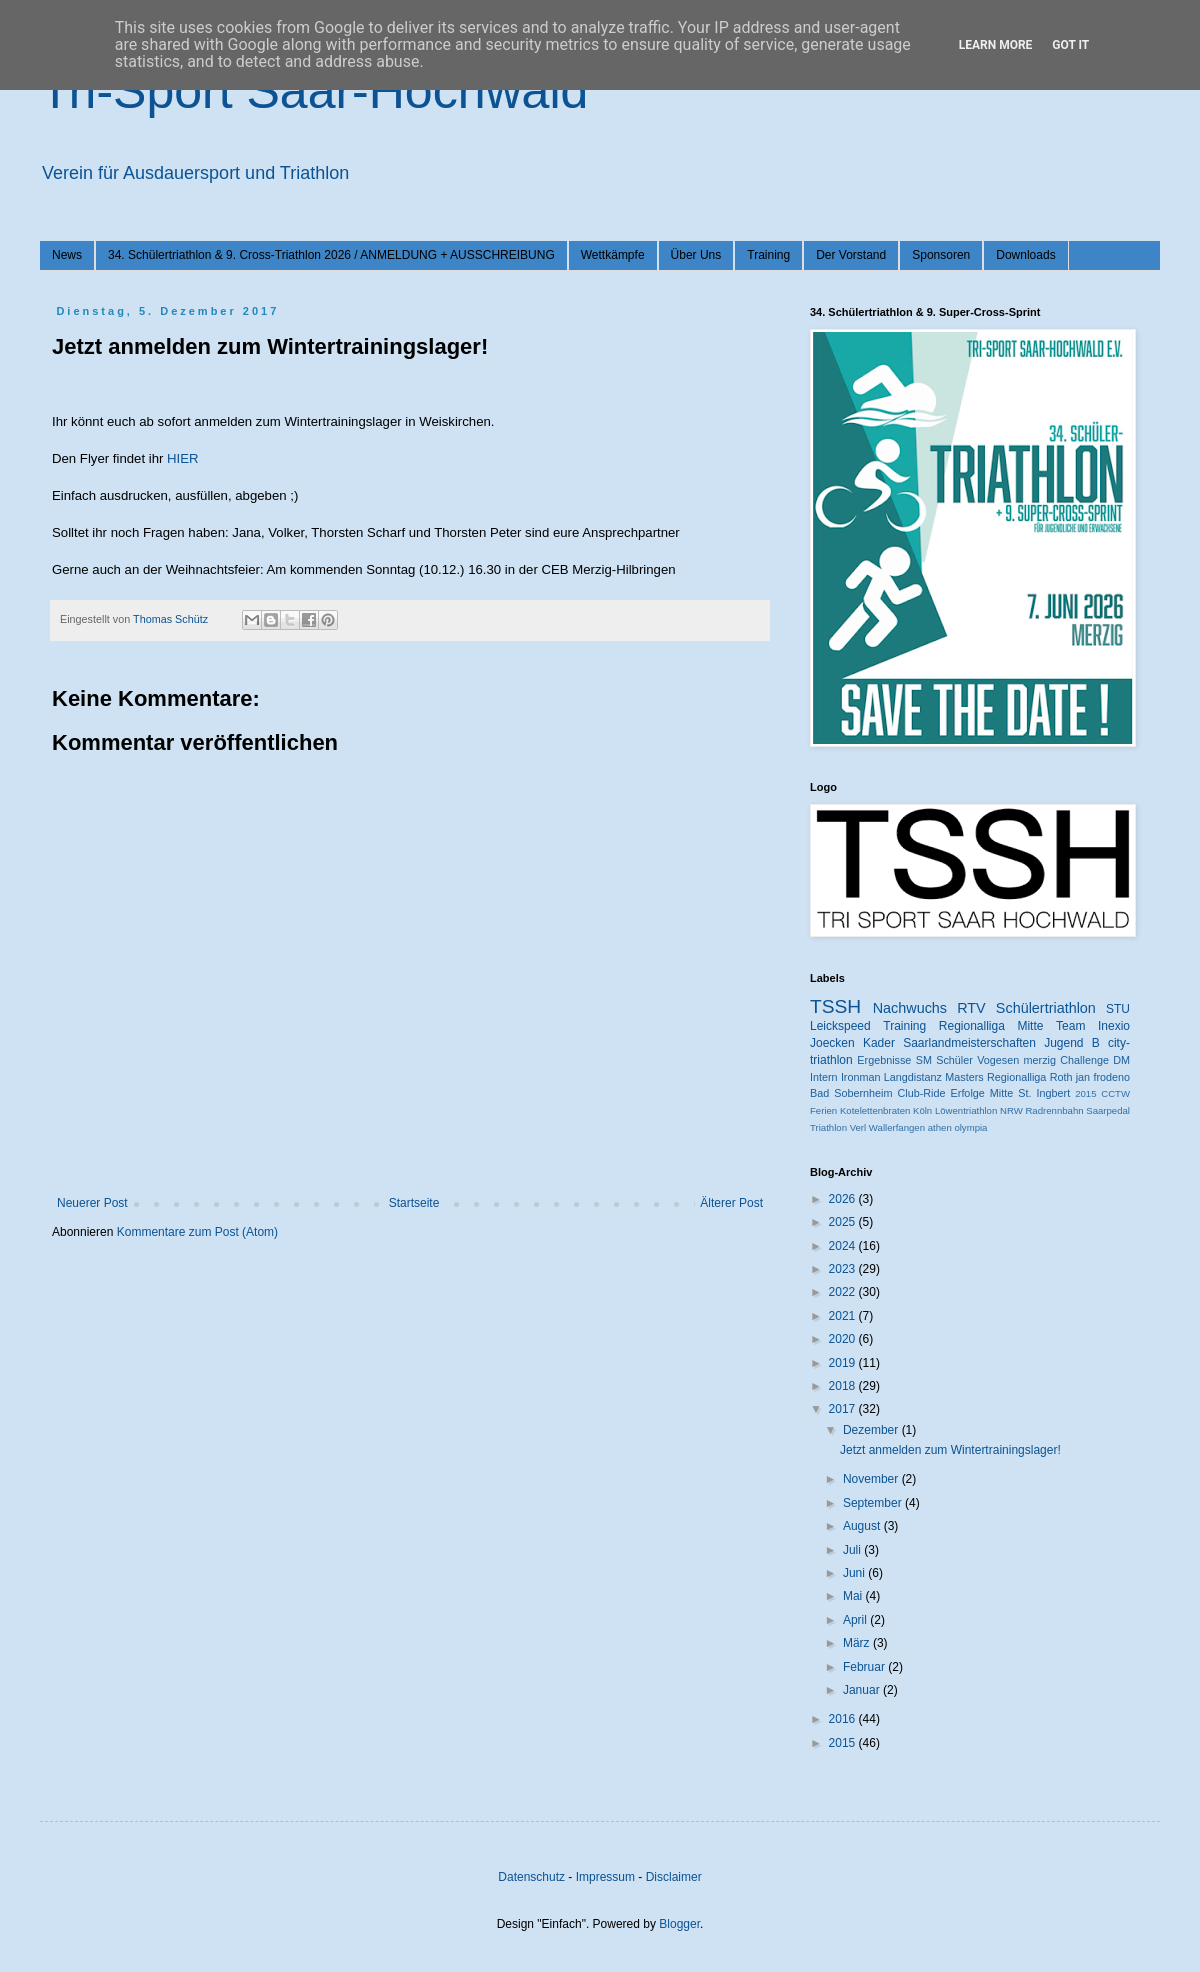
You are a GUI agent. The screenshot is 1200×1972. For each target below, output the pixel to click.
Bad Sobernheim (851, 1093)
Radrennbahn (1054, 1110)
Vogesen (998, 1060)
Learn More (996, 45)
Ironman (861, 1077)
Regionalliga (1016, 1077)
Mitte (1001, 1093)
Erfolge (968, 1093)
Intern (824, 1077)
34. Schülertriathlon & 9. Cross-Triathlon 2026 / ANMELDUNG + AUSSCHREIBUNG (331, 255)
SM (924, 1060)
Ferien (823, 1110)
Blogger (679, 1924)
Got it (1070, 45)
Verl (858, 1127)
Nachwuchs (910, 1008)
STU (1118, 1009)
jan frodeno (1103, 1077)
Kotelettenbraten (875, 1110)
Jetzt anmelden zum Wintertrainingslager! (950, 1450)
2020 (844, 1339)
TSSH (835, 1006)
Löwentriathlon (966, 1110)
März (858, 1643)
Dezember (872, 1430)
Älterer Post (731, 1203)
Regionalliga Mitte (991, 1026)
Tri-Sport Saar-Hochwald (314, 91)
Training (768, 255)
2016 (844, 1719)
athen (940, 1127)
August (863, 1526)
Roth (1061, 1077)
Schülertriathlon (1046, 1008)
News (67, 255)
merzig (1040, 1060)
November (872, 1479)
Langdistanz (913, 1077)
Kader (879, 1043)
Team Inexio (1093, 1026)
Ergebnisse (884, 1060)
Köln (922, 1110)
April (856, 1620)
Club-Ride (922, 1093)
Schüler (954, 1060)
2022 (844, 1292)
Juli (853, 1550)
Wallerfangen (897, 1127)
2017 (844, 1409)
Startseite (414, 1203)
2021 (844, 1316)
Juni (855, 1573)
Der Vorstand (851, 255)
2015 (1085, 1093)
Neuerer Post (92, 1203)
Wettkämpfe (613, 255)
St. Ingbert (1044, 1093)
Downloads (1025, 255)
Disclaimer (674, 1877)
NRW (1011, 1110)
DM (1121, 1060)
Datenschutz (531, 1877)
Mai (854, 1596)
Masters (964, 1077)
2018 (844, 1386)
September (874, 1503)
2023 (844, 1269)
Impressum (605, 1877)
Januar (863, 1690)
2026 (844, 1199)
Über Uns (696, 255)
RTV (971, 1008)
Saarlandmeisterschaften (969, 1043)
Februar (865, 1667)
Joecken (832, 1043)
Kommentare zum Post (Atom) (197, 1232)
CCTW (1115, 1093)
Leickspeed (840, 1026)
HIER (183, 458)
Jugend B (1072, 1043)
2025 (844, 1222)
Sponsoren (941, 255)
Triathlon (828, 1127)
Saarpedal (1108, 1110)
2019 (844, 1363)
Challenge (1084, 1060)
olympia (970, 1127)
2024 (844, 1246)
